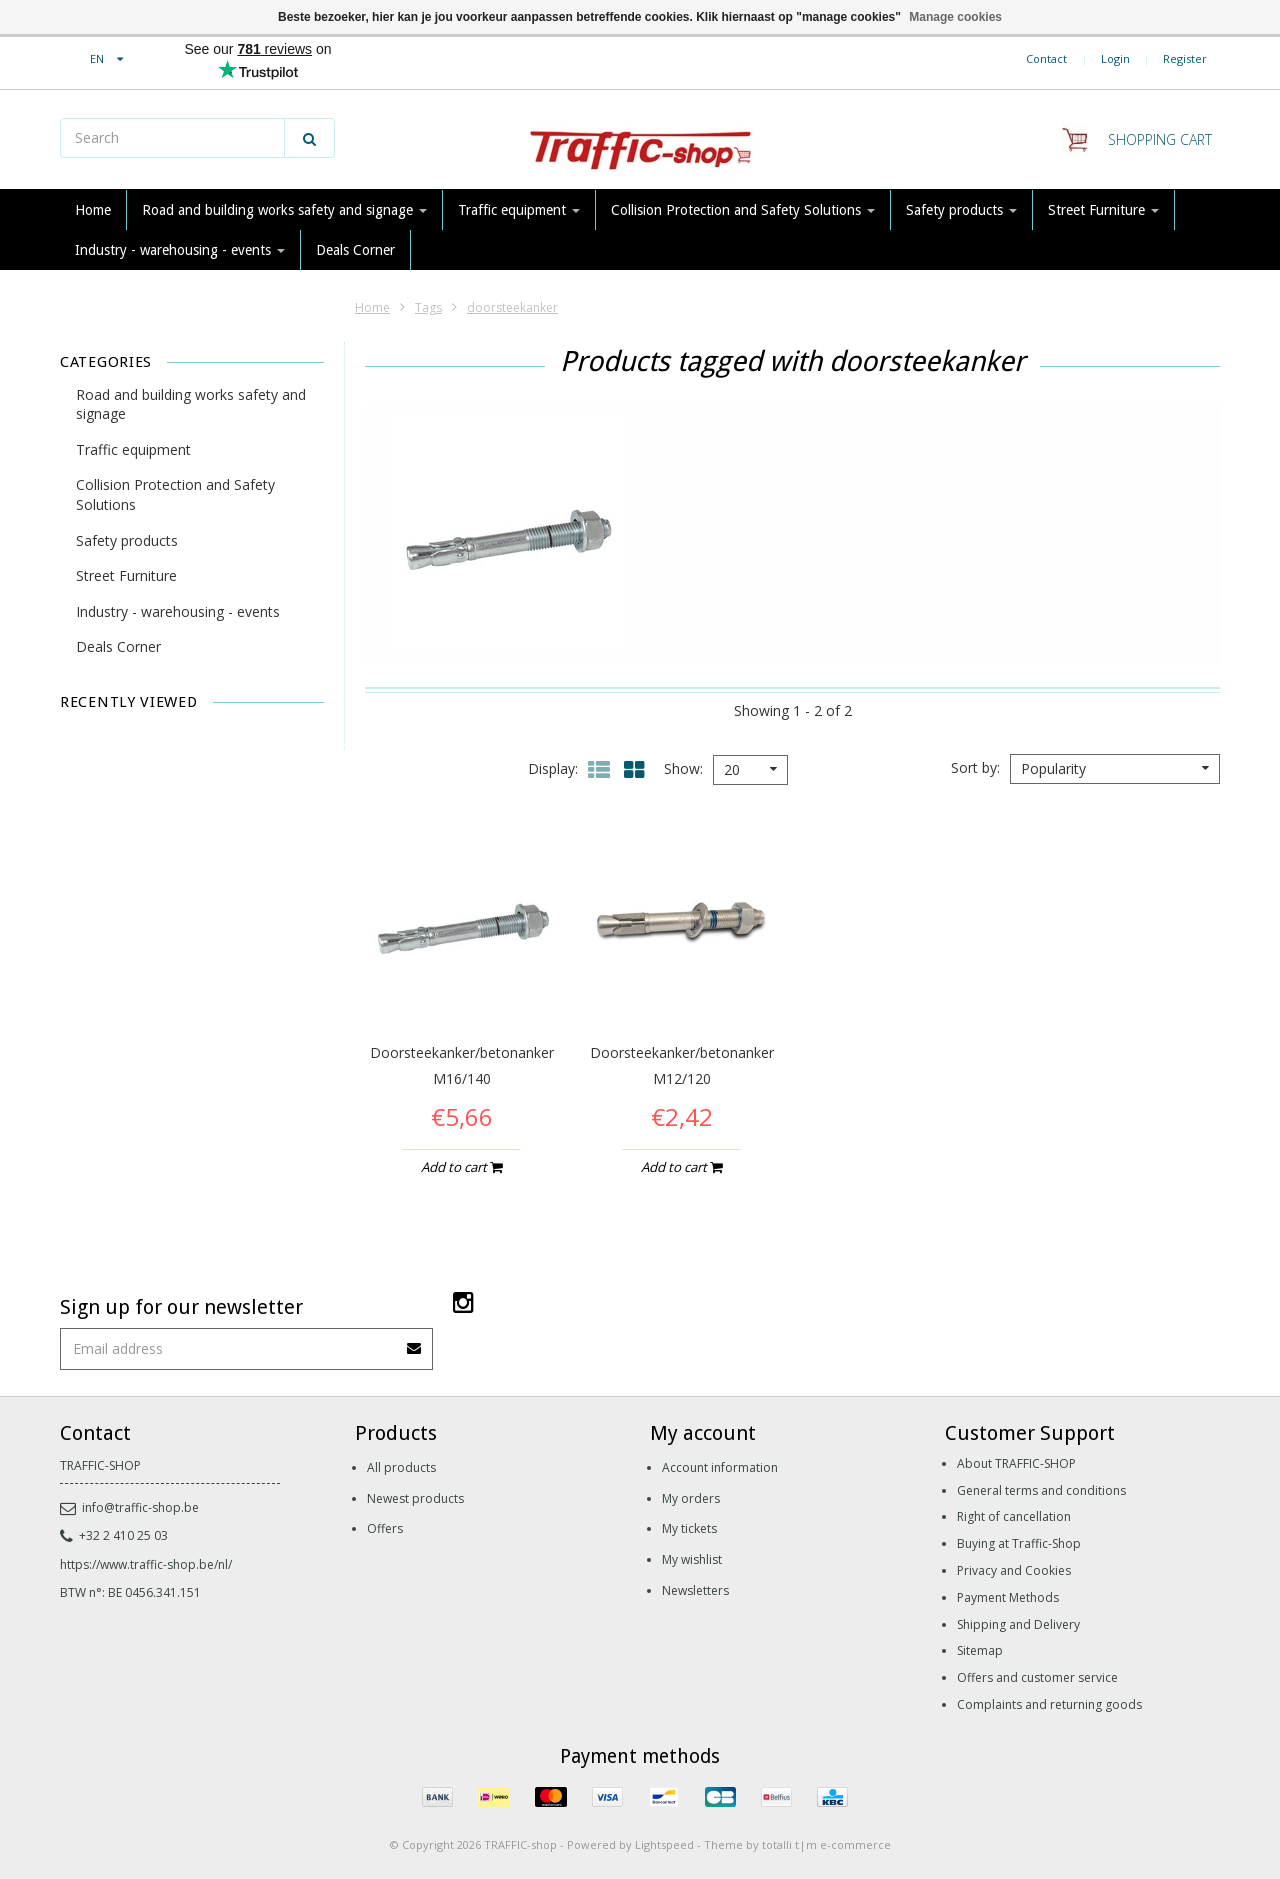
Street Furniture (1103, 210)
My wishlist (692, 1559)
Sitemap (980, 1650)
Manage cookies (955, 17)
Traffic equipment (519, 210)
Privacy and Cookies (1014, 1570)
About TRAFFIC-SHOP (1016, 1463)
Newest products (415, 1498)
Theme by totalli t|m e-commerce (797, 1844)
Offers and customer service (1037, 1677)
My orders (691, 1498)
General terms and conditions (1041, 1490)
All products (401, 1467)
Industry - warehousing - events (180, 250)
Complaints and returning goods (1049, 1704)
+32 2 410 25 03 (114, 1535)
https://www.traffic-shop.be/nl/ (146, 1564)
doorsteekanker (512, 307)
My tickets (689, 1528)
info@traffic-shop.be (129, 1507)
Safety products (961, 210)
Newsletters (695, 1590)
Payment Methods (1008, 1597)
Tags (428, 307)
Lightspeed (664, 1844)
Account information (720, 1467)
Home (93, 210)
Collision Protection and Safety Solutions (743, 210)
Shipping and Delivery (1018, 1624)
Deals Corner (355, 250)
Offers (385, 1528)
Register (1185, 58)
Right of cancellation (1014, 1516)
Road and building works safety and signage (284, 210)
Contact (1046, 58)
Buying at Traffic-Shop (1019, 1543)
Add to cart (461, 1167)
